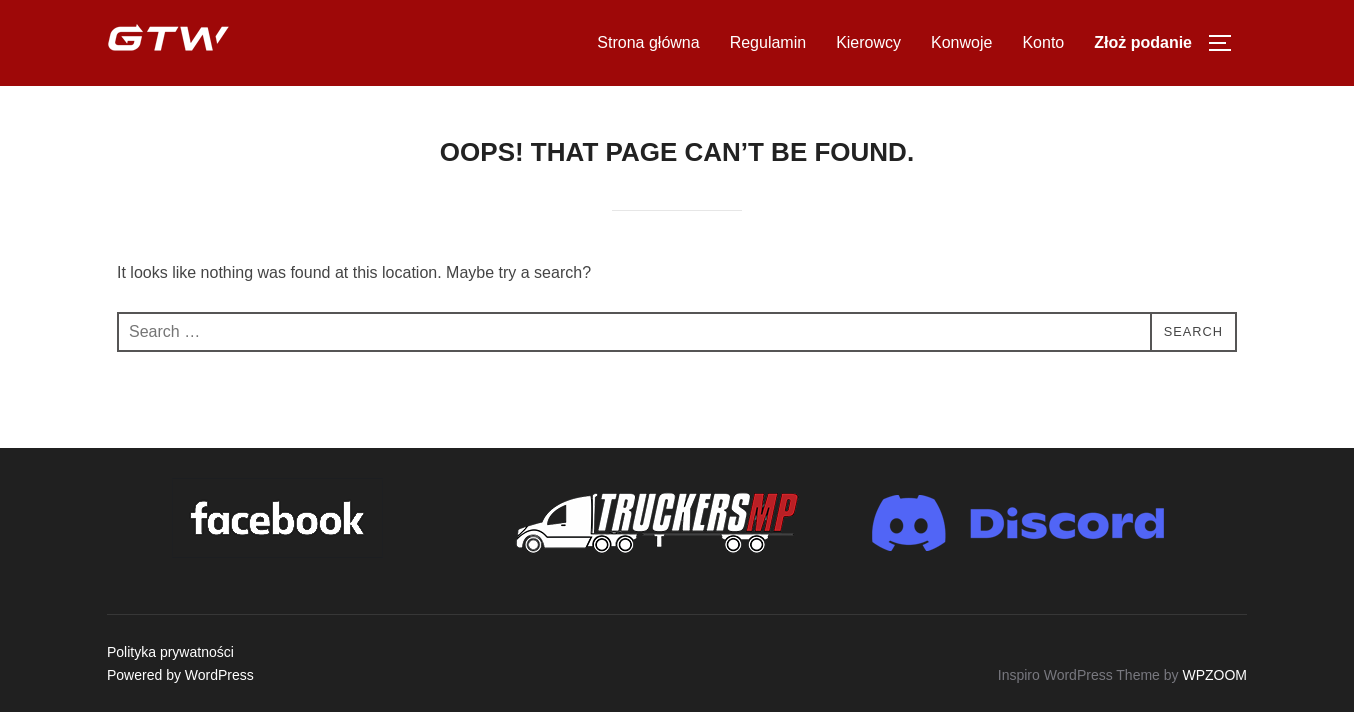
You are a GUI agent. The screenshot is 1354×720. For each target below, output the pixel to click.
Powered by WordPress (180, 675)
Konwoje (961, 42)
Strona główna (648, 42)
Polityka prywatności (170, 652)
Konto (1043, 42)
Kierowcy (868, 42)
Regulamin (768, 42)
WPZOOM (1214, 675)
